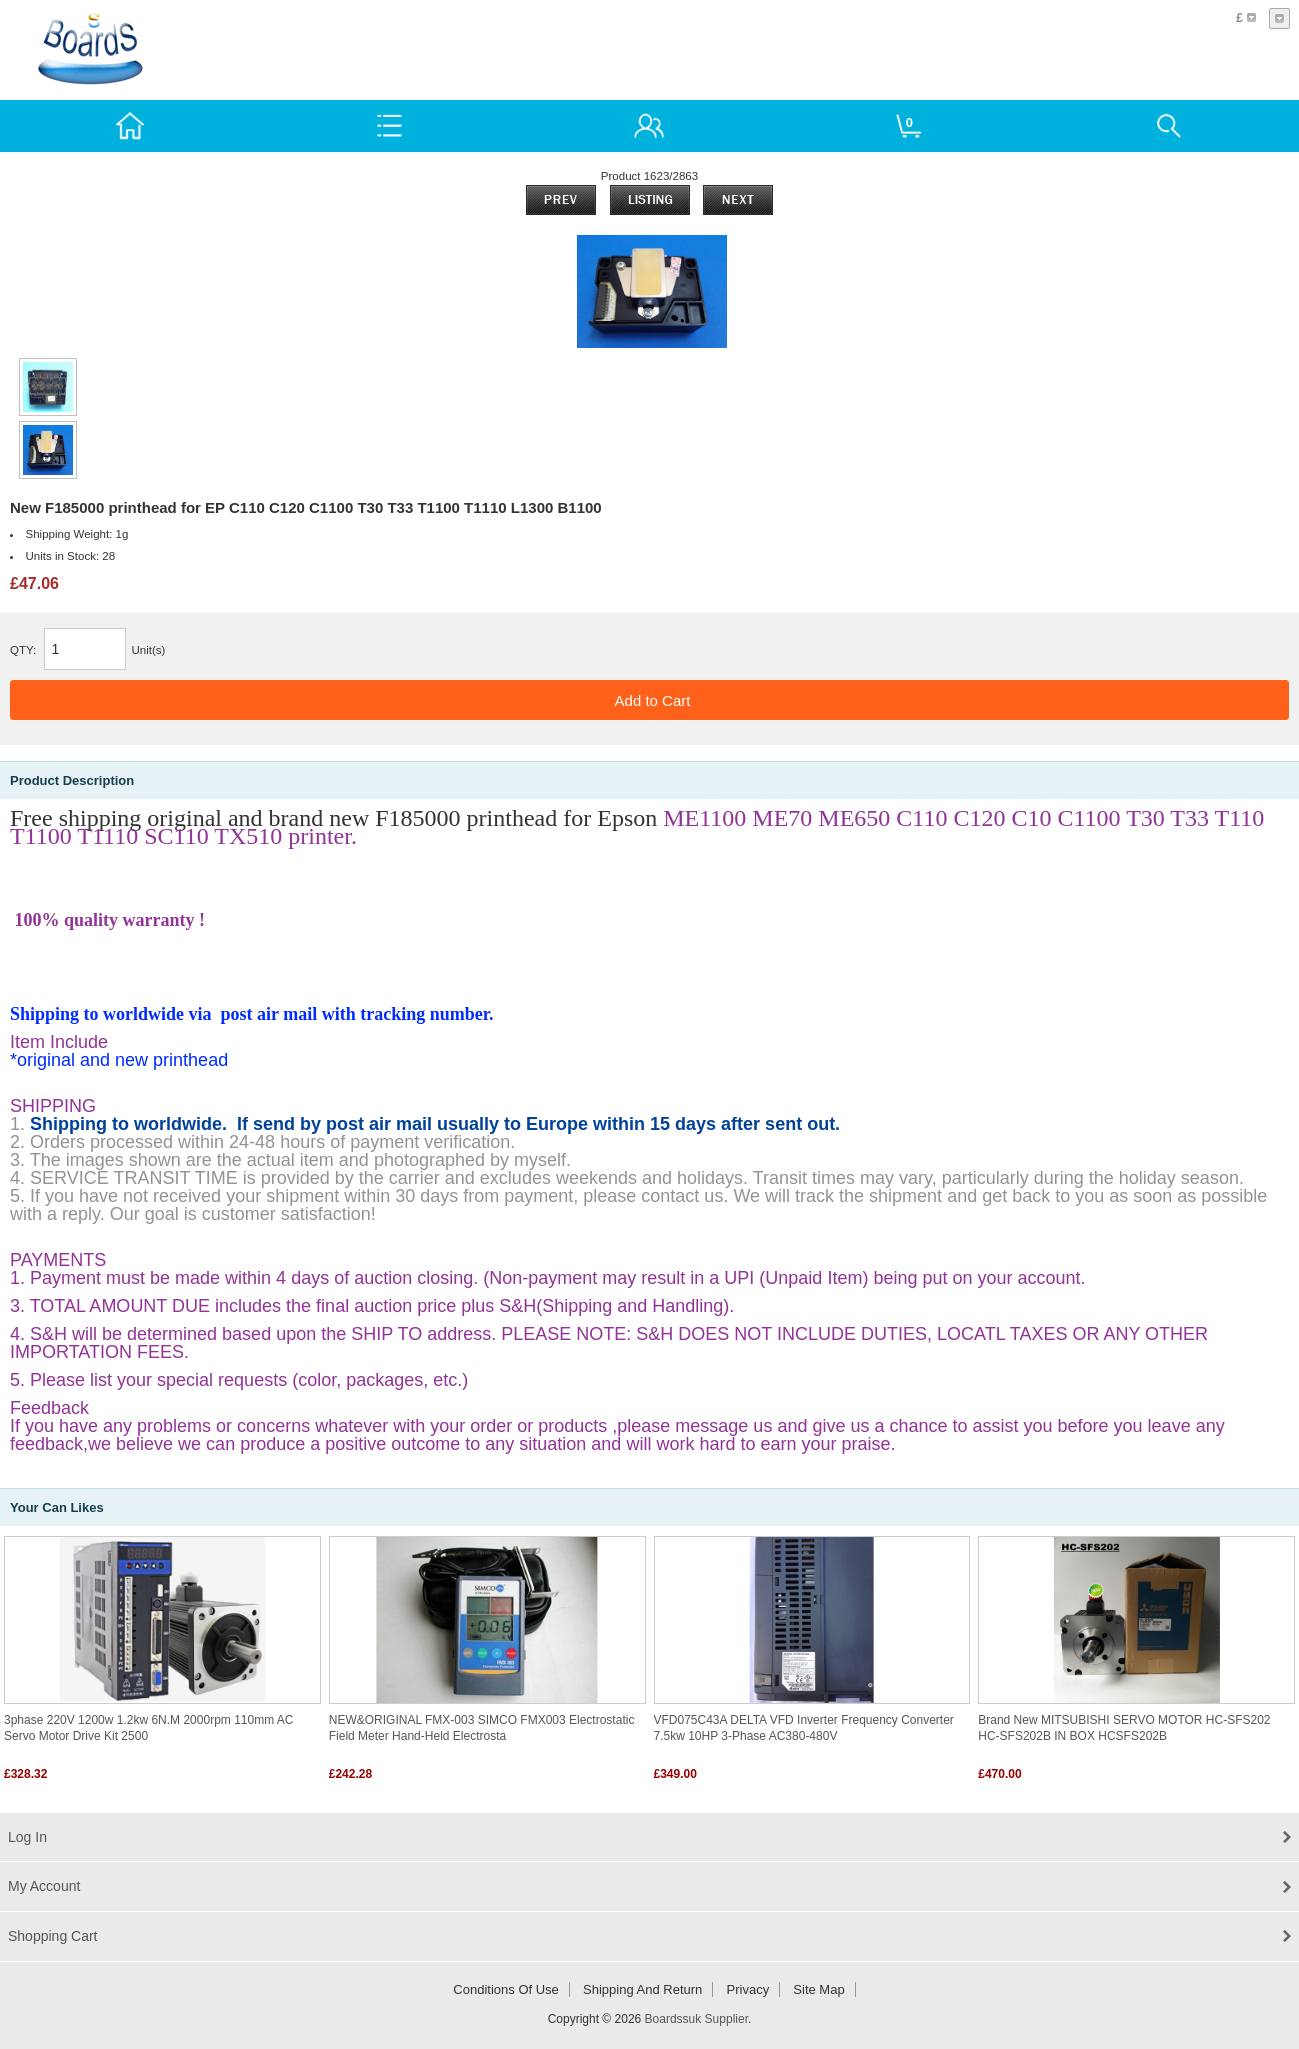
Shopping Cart (53, 1936)
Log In (27, 1837)
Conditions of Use (506, 1989)
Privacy (748, 1989)
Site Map (818, 1989)
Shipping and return (642, 1989)
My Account (44, 1886)
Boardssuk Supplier (696, 2019)
